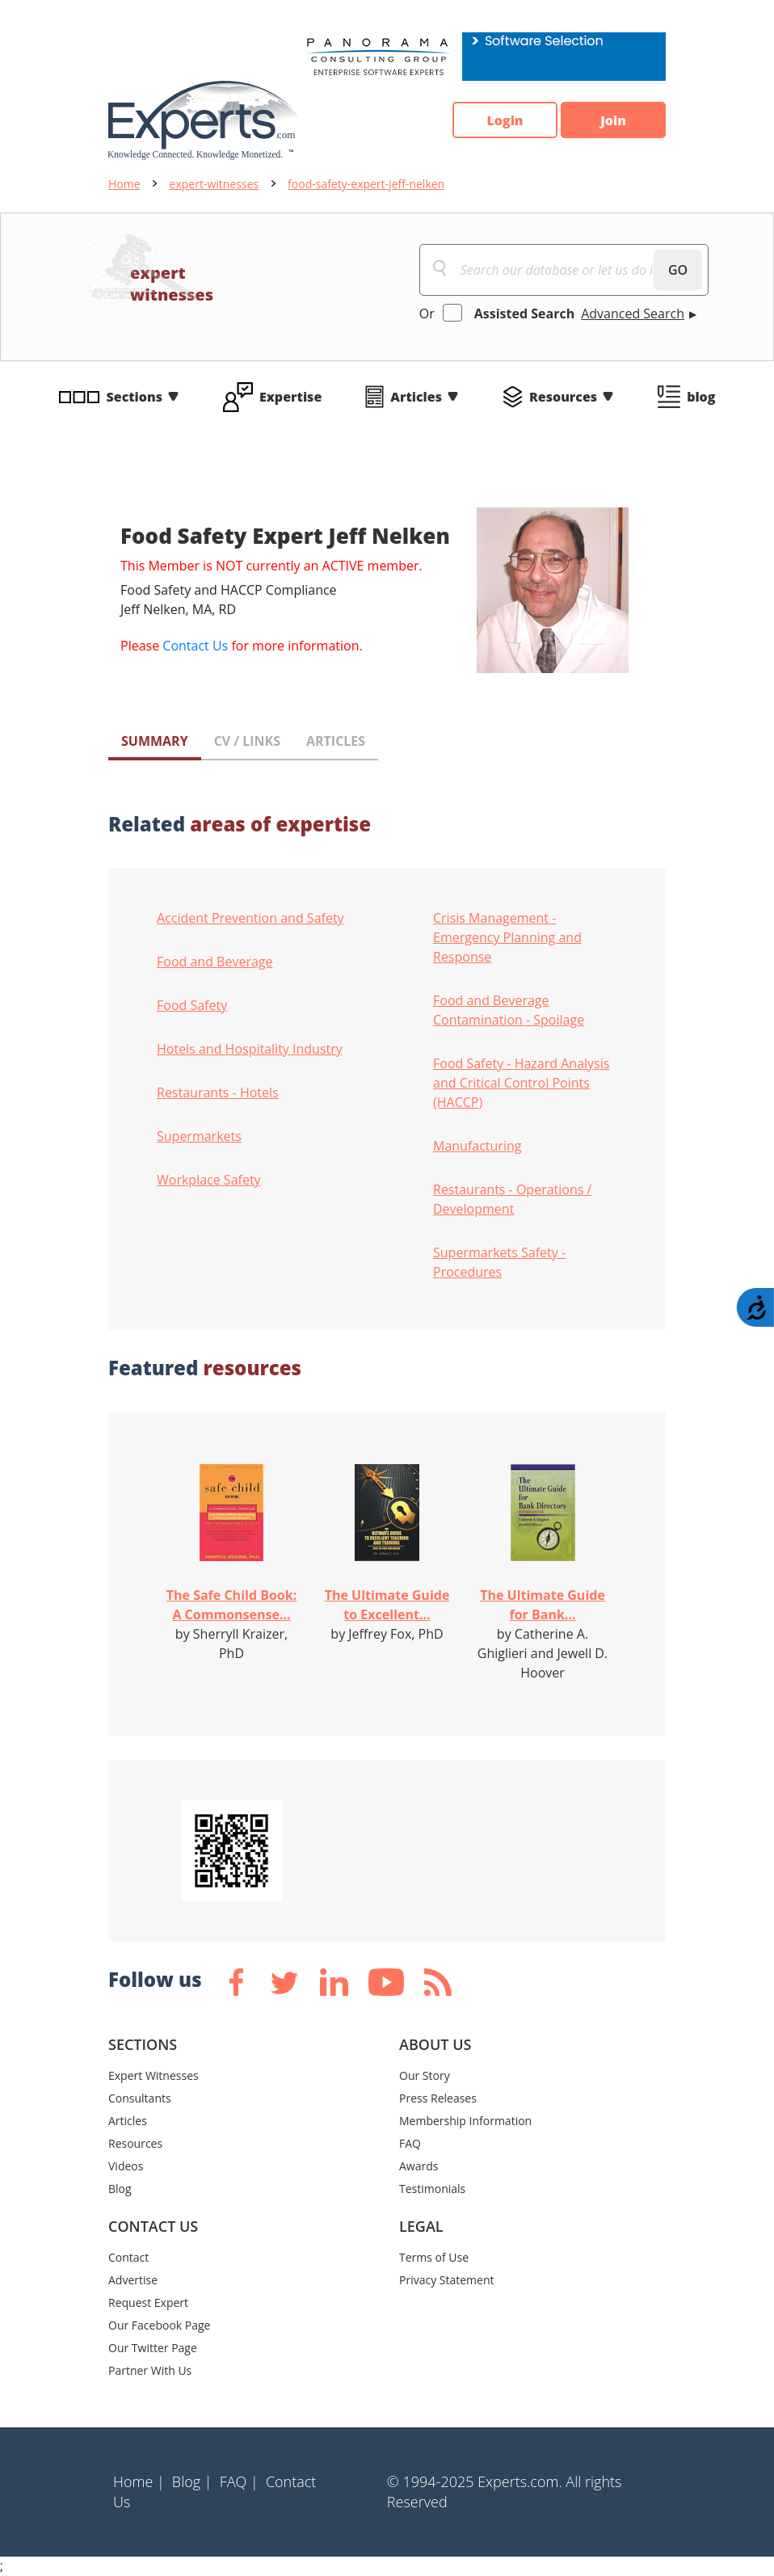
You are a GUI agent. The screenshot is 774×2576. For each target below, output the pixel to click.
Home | (139, 2481)
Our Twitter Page (152, 2347)
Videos (125, 2166)
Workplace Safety (209, 1180)
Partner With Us (149, 2370)
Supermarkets (199, 1136)
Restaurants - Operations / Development (512, 1199)
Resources (563, 397)
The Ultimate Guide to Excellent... (387, 1604)
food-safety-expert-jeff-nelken (366, 184)
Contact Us (195, 646)
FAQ (410, 2143)
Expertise (290, 397)
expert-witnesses (214, 184)
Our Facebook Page (159, 2325)
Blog (120, 2188)
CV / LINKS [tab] (247, 741)
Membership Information (465, 2120)
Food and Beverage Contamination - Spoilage (508, 1010)
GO (678, 270)
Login (504, 120)
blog (701, 397)
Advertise (133, 2280)
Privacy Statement (446, 2280)
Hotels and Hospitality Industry (250, 1049)
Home (124, 184)
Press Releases (438, 2098)
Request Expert (148, 2302)
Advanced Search (632, 313)
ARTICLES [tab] (335, 741)
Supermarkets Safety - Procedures (499, 1262)
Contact (128, 2257)
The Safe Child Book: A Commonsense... (231, 1604)
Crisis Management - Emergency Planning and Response (507, 937)
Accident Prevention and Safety (250, 918)
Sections (135, 397)
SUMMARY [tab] (154, 741)
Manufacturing (477, 1146)
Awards (418, 2166)
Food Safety (192, 1005)
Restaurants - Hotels (218, 1092)
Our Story (424, 2075)
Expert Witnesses (153, 2075)
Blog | (192, 2481)
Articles (416, 397)
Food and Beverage (215, 961)
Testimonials (432, 2188)
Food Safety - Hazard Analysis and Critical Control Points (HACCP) (521, 1082)
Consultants (139, 2098)
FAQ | (239, 2481)
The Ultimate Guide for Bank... (542, 1604)
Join (613, 120)
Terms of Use (434, 2257)
